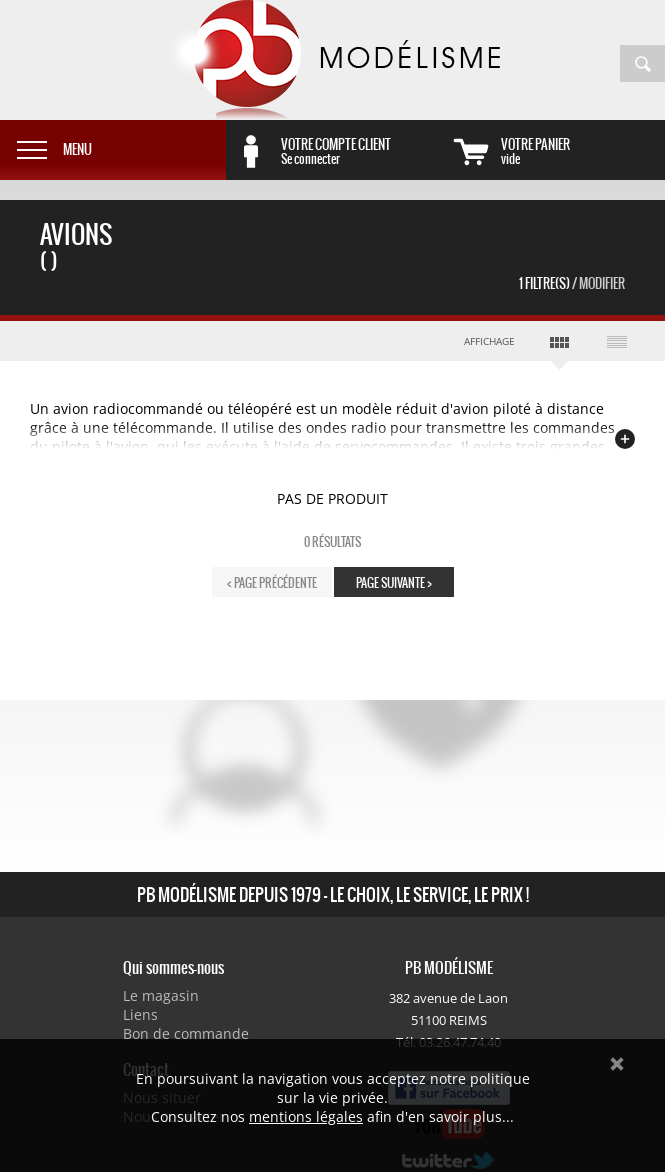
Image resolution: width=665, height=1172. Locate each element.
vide (583, 151)
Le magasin (161, 995)
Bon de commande (186, 1033)
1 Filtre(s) (572, 283)
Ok (617, 1064)
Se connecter (363, 151)
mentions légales (306, 1116)
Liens (140, 1014)
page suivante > (394, 582)
